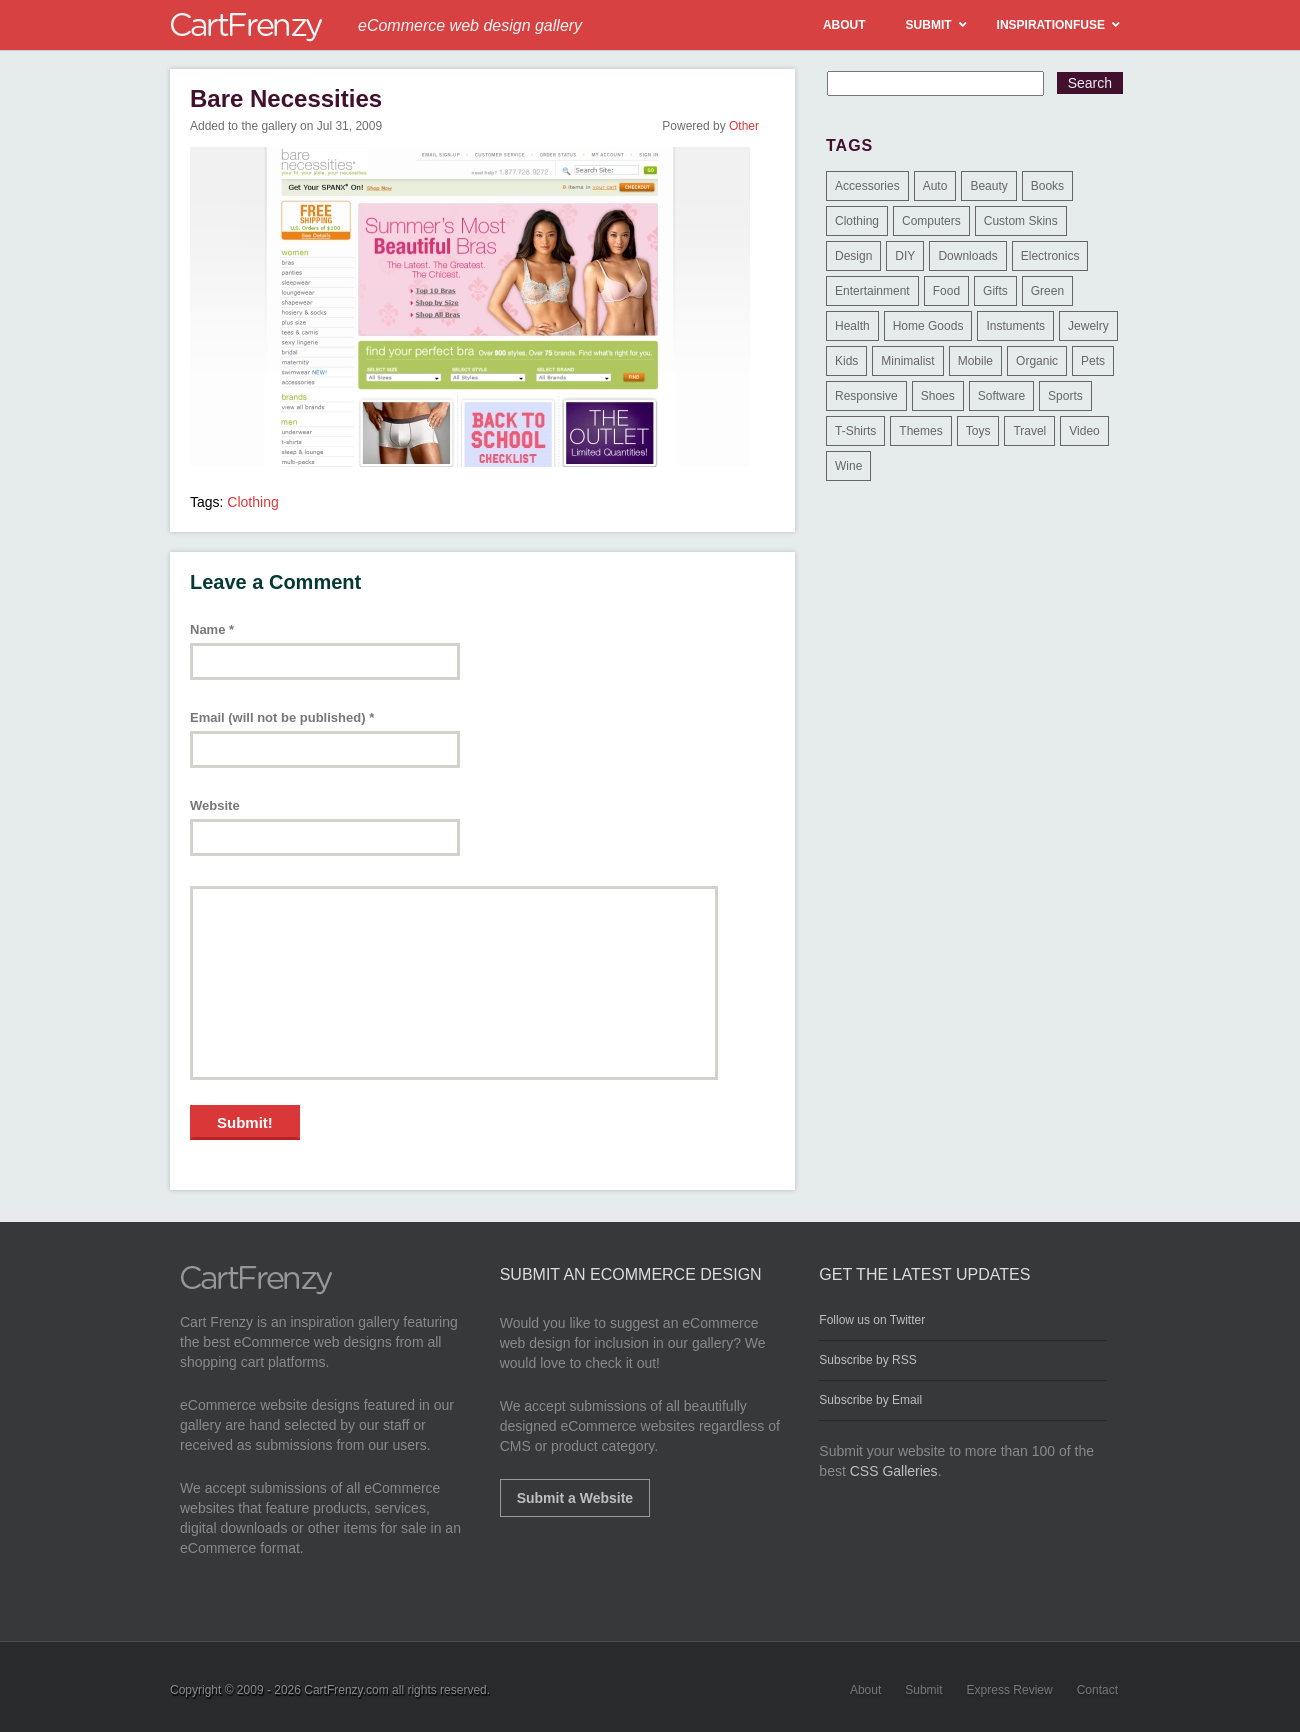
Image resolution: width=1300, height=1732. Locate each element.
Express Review (1010, 1690)
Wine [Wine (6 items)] (848, 466)
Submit (923, 1690)
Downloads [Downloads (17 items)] (967, 256)
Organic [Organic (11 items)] (1037, 361)
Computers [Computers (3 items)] (931, 221)
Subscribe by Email (870, 1400)
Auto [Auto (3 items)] (935, 186)
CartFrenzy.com (346, 1690)
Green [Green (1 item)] (1047, 291)
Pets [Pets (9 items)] (1093, 361)
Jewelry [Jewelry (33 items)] (1088, 326)
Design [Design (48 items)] (853, 256)
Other (744, 126)
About (865, 1690)
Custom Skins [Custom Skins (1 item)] (1021, 221)
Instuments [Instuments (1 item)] (1015, 326)
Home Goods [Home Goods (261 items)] (928, 326)
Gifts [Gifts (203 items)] (995, 291)
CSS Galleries (894, 1471)
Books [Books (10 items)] (1047, 186)
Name (212, 629)
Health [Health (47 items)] (852, 326)
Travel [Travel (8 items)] (1029, 431)
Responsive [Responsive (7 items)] (866, 396)
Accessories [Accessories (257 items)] (867, 186)
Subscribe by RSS (867, 1360)
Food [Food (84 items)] (946, 291)
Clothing (252, 502)
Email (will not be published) (282, 717)
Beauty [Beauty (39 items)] (988, 186)
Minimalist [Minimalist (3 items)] (907, 361)
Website (215, 805)
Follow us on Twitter (872, 1320)
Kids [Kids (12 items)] (846, 361)
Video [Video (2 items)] (1084, 431)
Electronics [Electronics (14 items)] (1050, 256)
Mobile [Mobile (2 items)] (975, 361)
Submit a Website (575, 1498)
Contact (1097, 1690)
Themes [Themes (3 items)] (920, 431)
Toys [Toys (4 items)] (978, 431)
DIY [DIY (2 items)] (905, 256)
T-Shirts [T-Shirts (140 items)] (855, 431)
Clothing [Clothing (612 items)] (857, 221)
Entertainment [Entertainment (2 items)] (872, 291)
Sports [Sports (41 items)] (1065, 396)
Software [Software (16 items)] (1001, 396)
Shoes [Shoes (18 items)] (938, 396)
